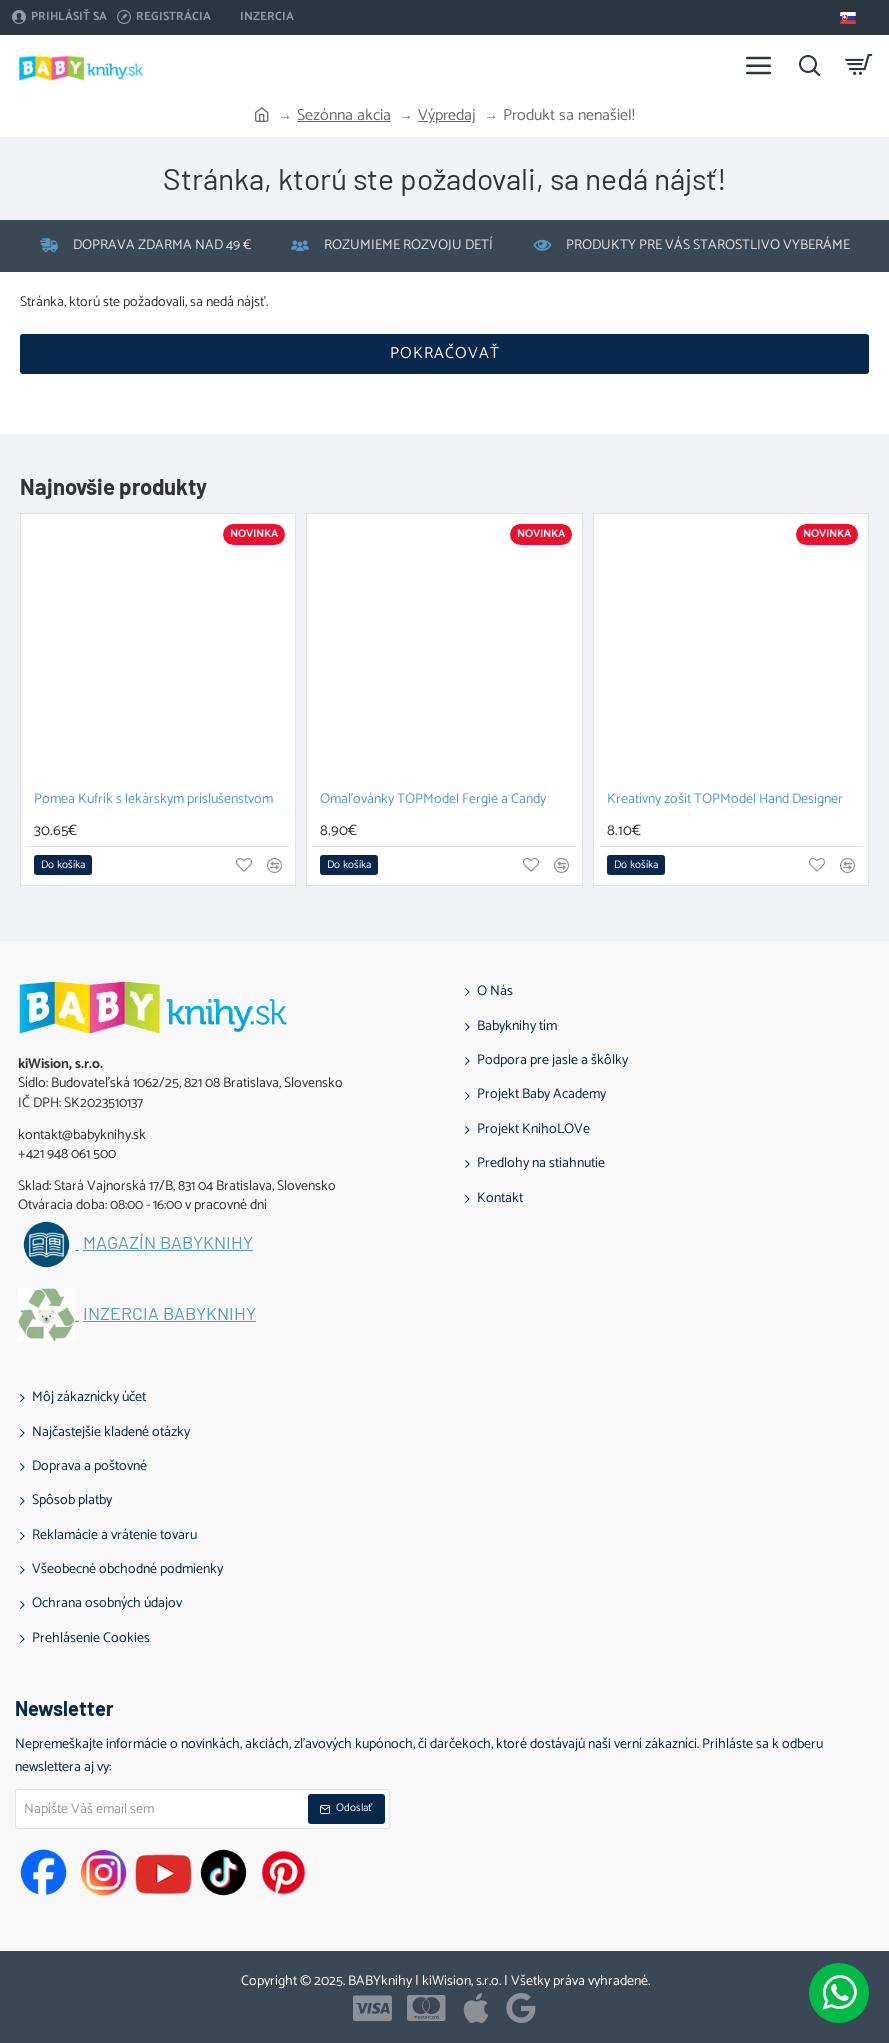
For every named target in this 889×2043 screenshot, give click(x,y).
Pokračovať (445, 353)
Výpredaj (447, 116)
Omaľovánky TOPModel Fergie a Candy (433, 800)
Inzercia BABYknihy (169, 1314)
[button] (63, 865)
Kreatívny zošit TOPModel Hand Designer (725, 800)
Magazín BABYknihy (168, 1243)
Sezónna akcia (344, 116)
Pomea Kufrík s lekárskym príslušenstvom (153, 800)
